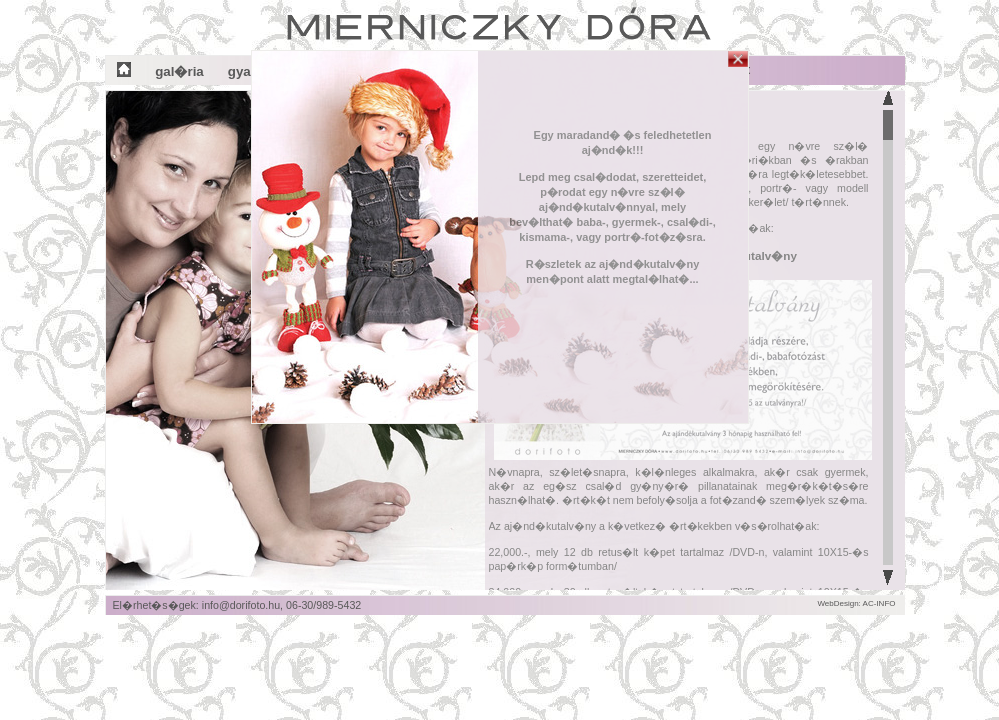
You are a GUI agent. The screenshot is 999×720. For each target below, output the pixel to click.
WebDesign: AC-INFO (856, 603)
